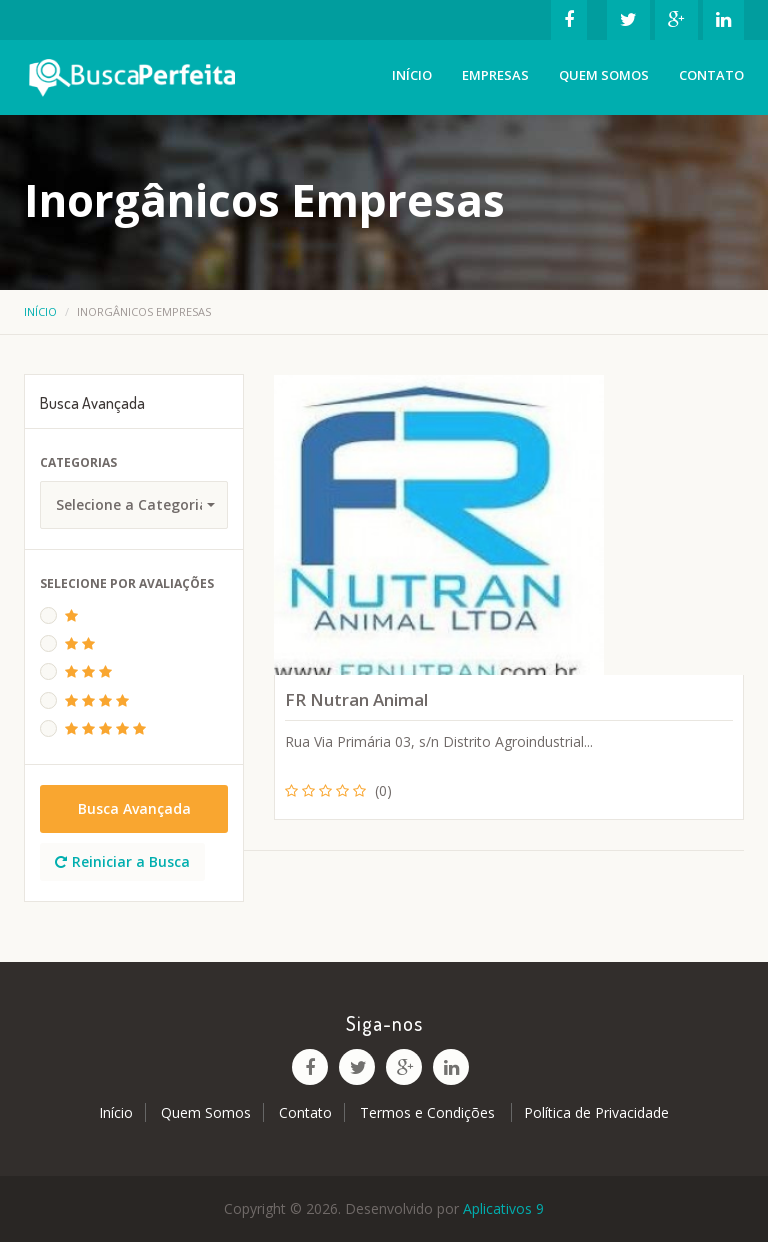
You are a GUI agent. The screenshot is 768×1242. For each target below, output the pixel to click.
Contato (711, 75)
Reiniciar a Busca (122, 861)
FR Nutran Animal (356, 699)
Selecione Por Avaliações (127, 583)
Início (412, 75)
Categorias (78, 462)
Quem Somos (604, 75)
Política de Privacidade (596, 1112)
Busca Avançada (134, 808)
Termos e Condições (429, 1112)
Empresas (495, 75)
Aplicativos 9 (503, 1208)
